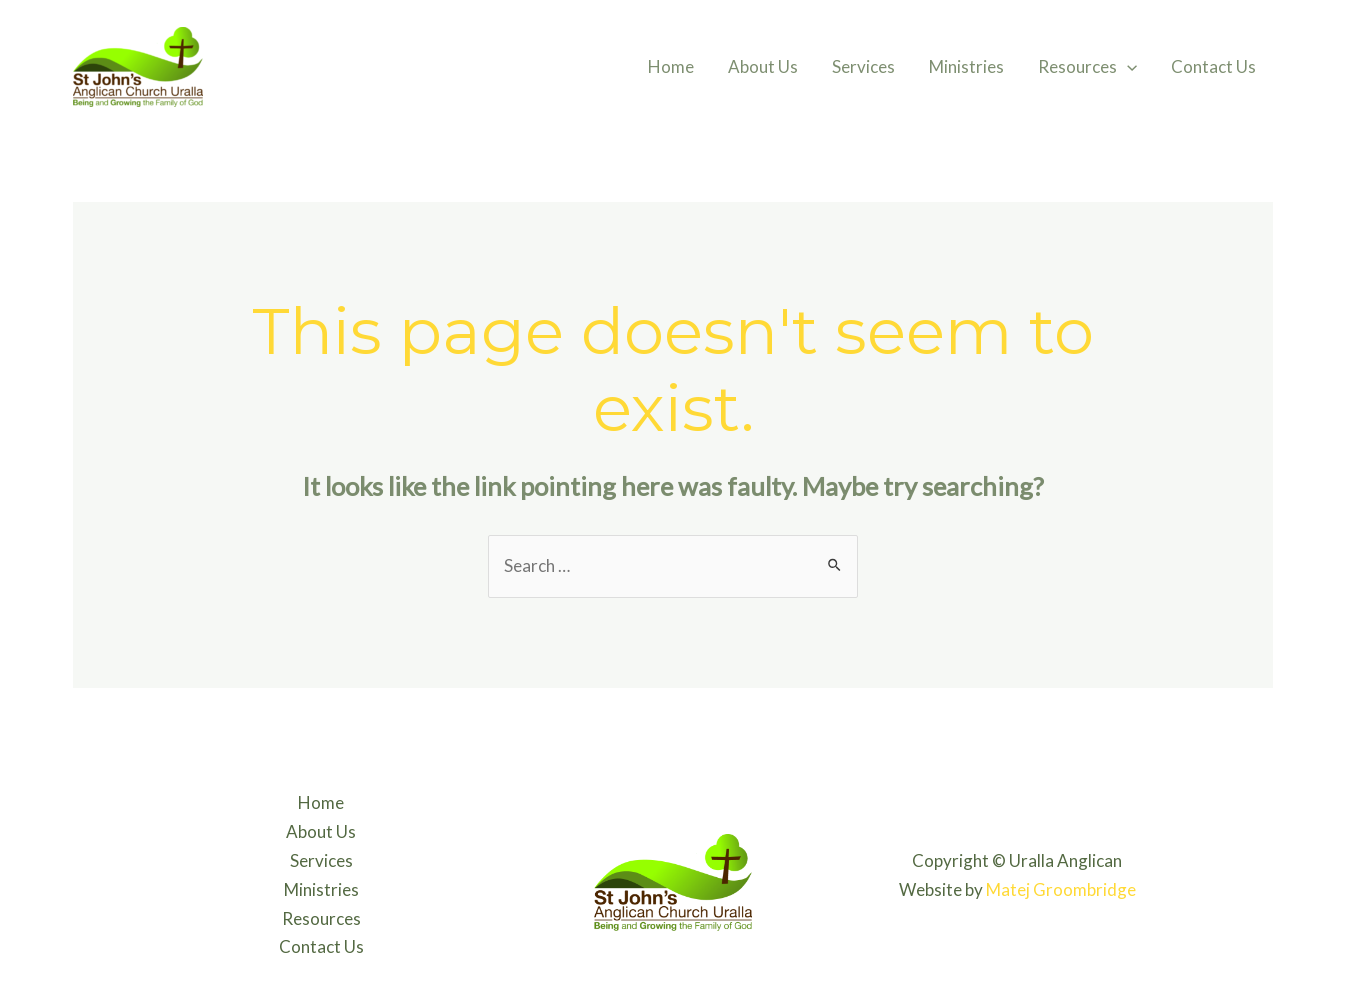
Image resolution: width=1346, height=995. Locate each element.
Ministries (966, 66)
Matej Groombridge (1061, 889)
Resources (1087, 67)
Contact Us (1213, 66)
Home (671, 66)
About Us (763, 66)
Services (863, 66)
